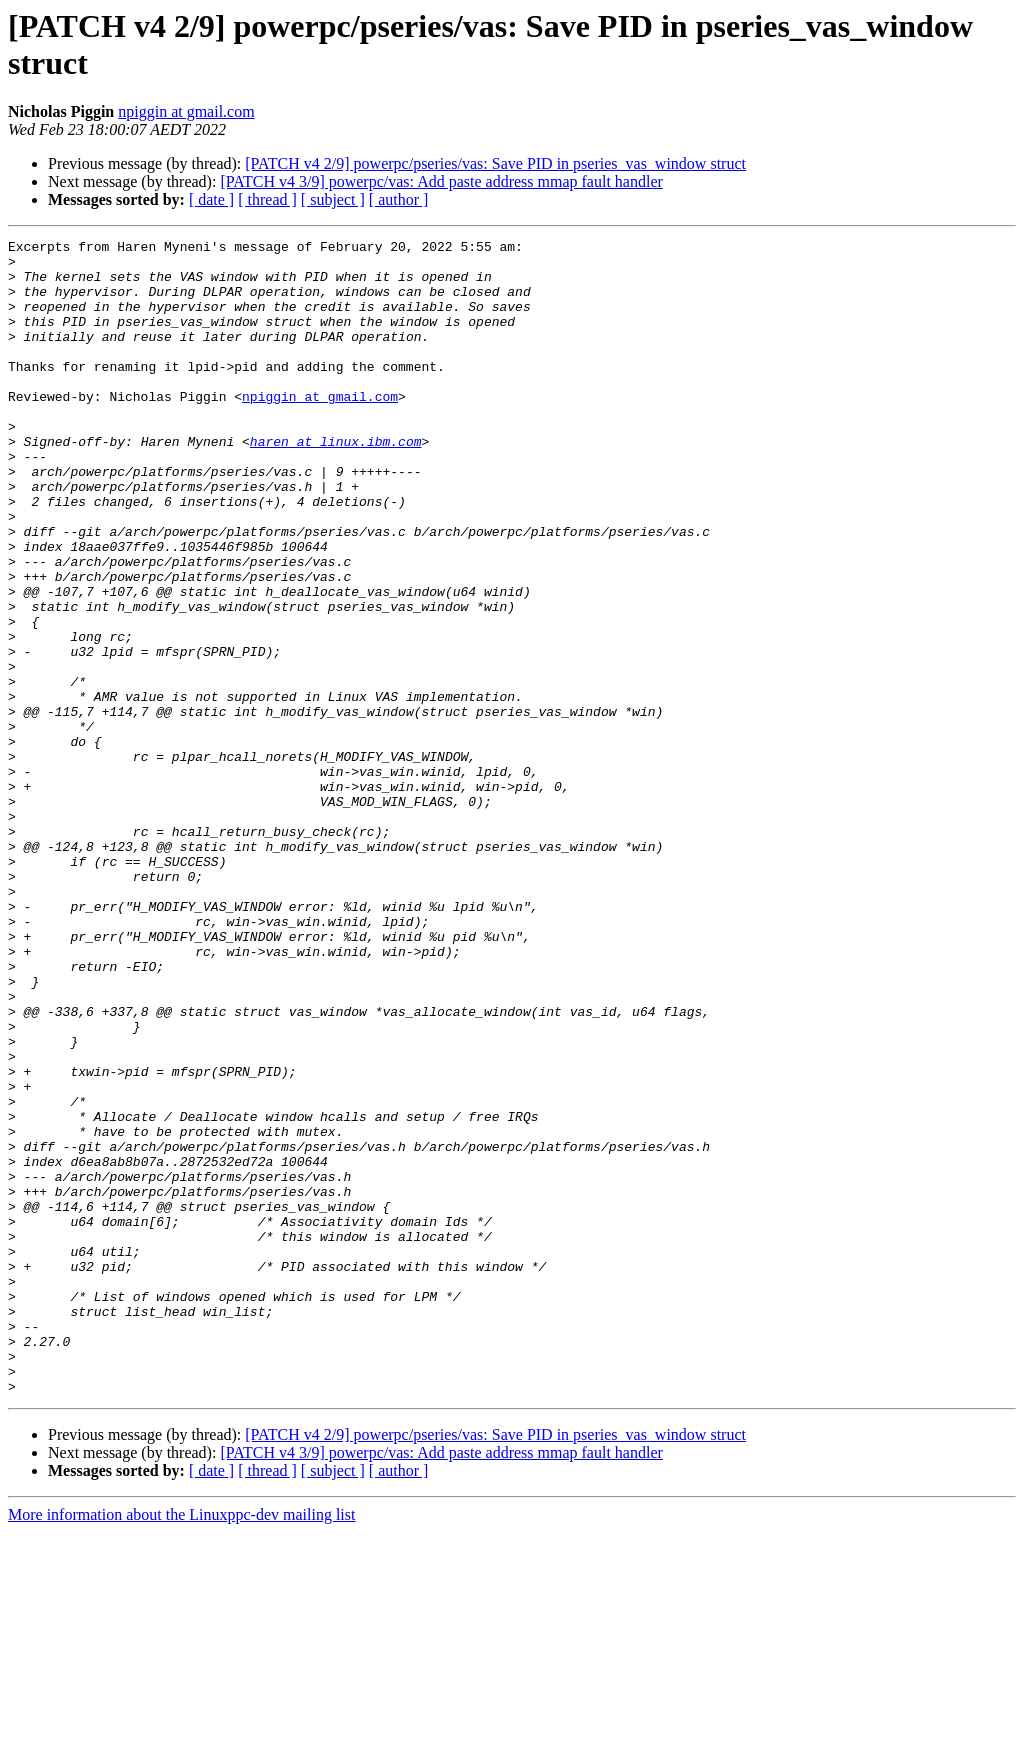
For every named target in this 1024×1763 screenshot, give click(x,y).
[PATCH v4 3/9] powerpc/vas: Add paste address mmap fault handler (441, 181)
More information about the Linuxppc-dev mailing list (181, 1745)
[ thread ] (267, 199)
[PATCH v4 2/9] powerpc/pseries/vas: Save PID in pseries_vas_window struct (495, 163)
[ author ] (399, 199)
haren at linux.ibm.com (336, 483)
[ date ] (211, 199)
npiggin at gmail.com (186, 111)
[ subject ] (333, 199)
